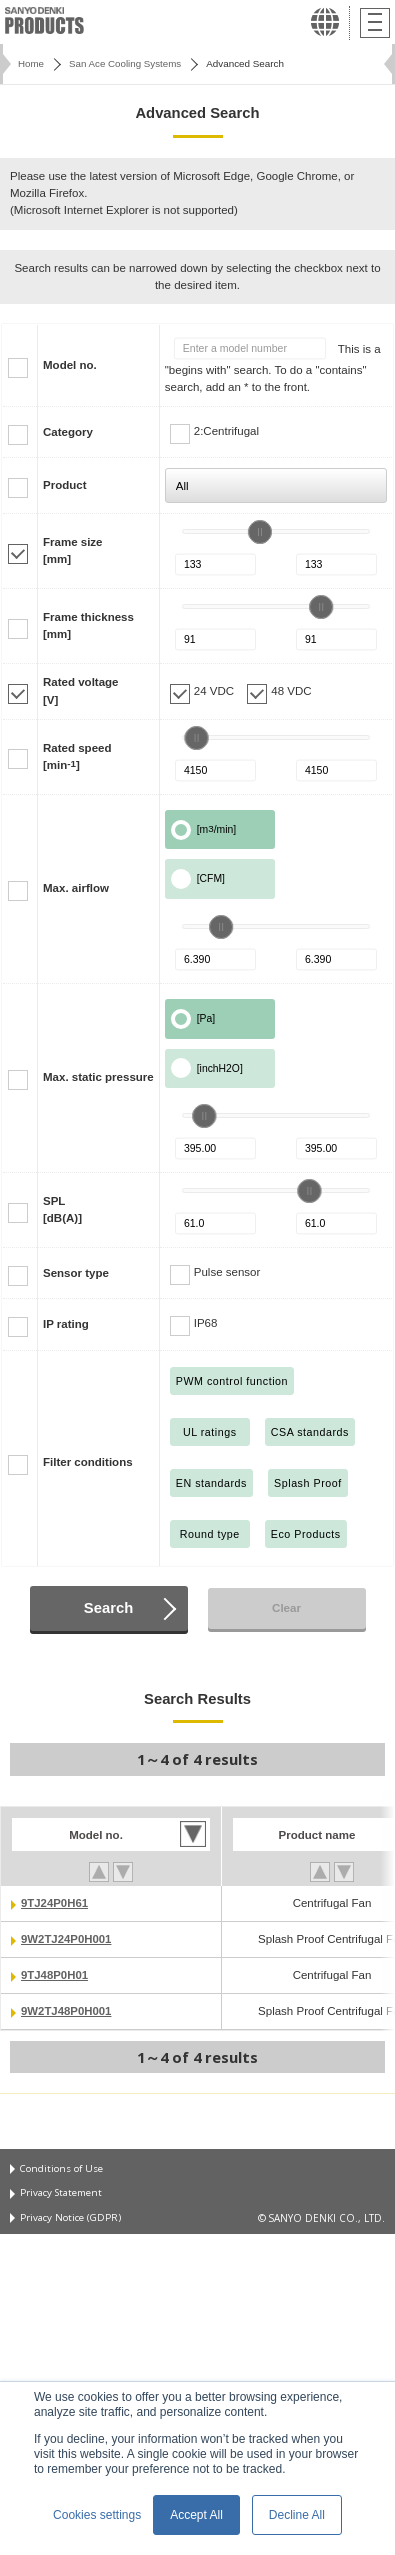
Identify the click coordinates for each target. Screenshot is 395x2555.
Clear (286, 1608)
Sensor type (76, 1273)
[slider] (260, 532)
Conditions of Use (61, 2169)
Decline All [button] (297, 2515)
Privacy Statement (61, 2194)
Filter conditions (88, 1462)
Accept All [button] (196, 2515)
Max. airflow (76, 888)
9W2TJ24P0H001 (67, 1939)
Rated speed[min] (77, 756)
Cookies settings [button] (97, 2515)
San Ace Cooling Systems (125, 63)
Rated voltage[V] (81, 690)
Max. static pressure (98, 1077)
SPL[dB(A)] (62, 1209)
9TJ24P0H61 (55, 1903)
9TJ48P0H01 (55, 1975)
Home (31, 63)
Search (108, 1608)
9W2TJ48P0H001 (67, 2011)
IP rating (66, 1324)
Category (68, 432)
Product (65, 485)
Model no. (70, 365)
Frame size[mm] (73, 550)
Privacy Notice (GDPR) (71, 2218)
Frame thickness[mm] (88, 625)
